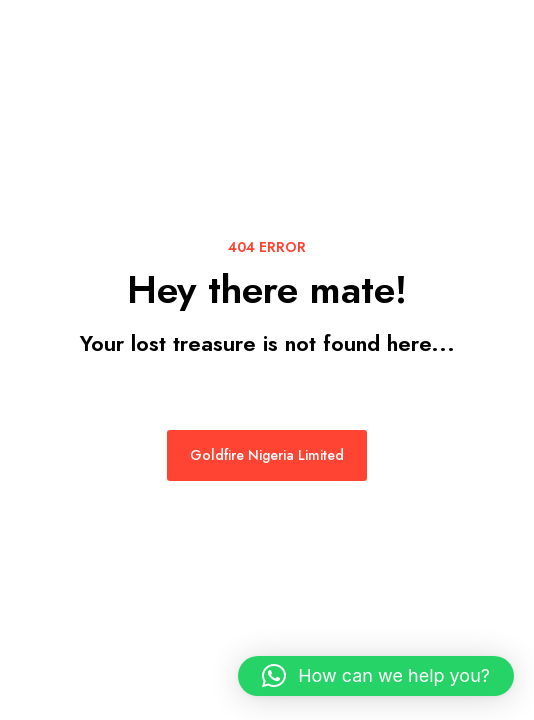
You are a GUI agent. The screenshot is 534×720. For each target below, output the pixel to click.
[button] (376, 676)
